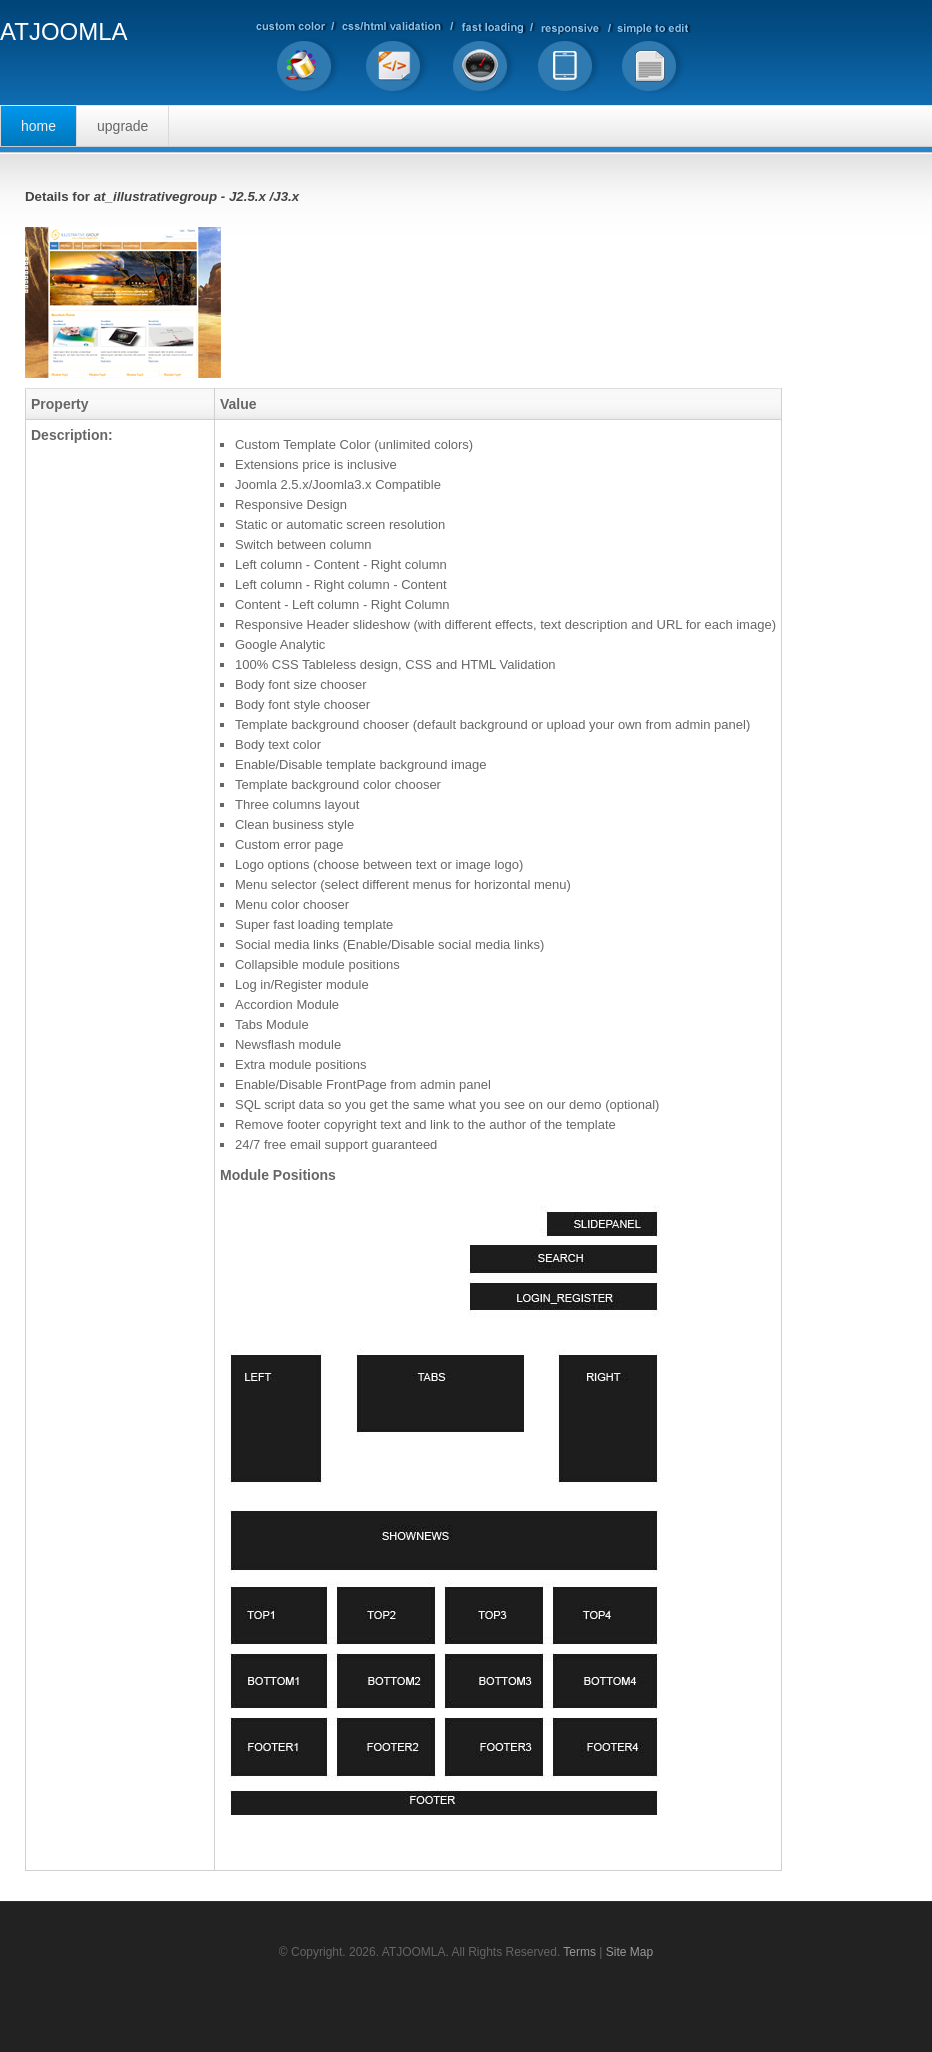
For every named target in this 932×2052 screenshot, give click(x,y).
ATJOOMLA (64, 32)
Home (38, 126)
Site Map (629, 1952)
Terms (579, 1952)
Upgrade (122, 126)
